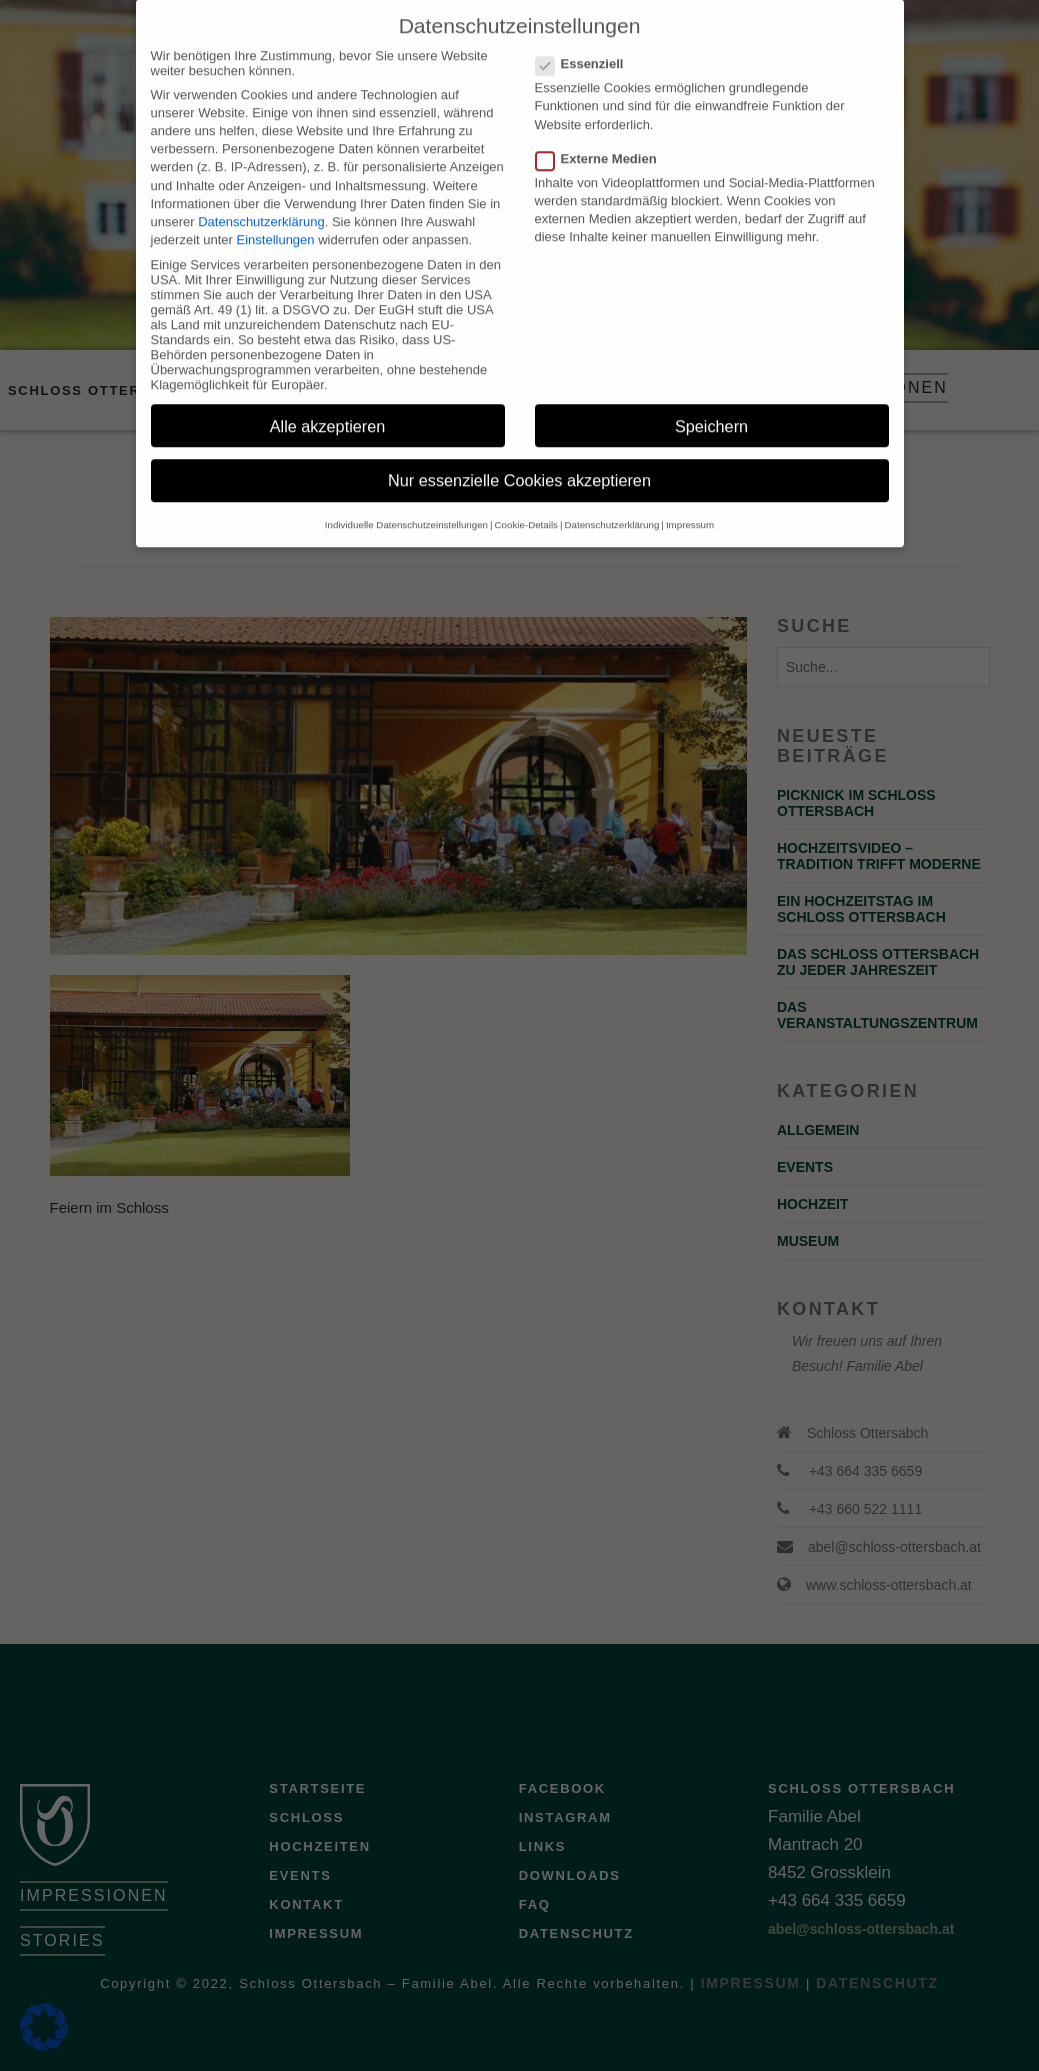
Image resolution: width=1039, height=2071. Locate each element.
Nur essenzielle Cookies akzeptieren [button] (519, 460)
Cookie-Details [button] (526, 503)
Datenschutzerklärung (261, 200)
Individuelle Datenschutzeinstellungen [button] (406, 503)
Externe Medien (602, 137)
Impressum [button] (690, 503)
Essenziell (586, 42)
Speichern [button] (711, 405)
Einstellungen (276, 218)
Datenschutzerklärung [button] (612, 503)
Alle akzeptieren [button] (328, 405)
